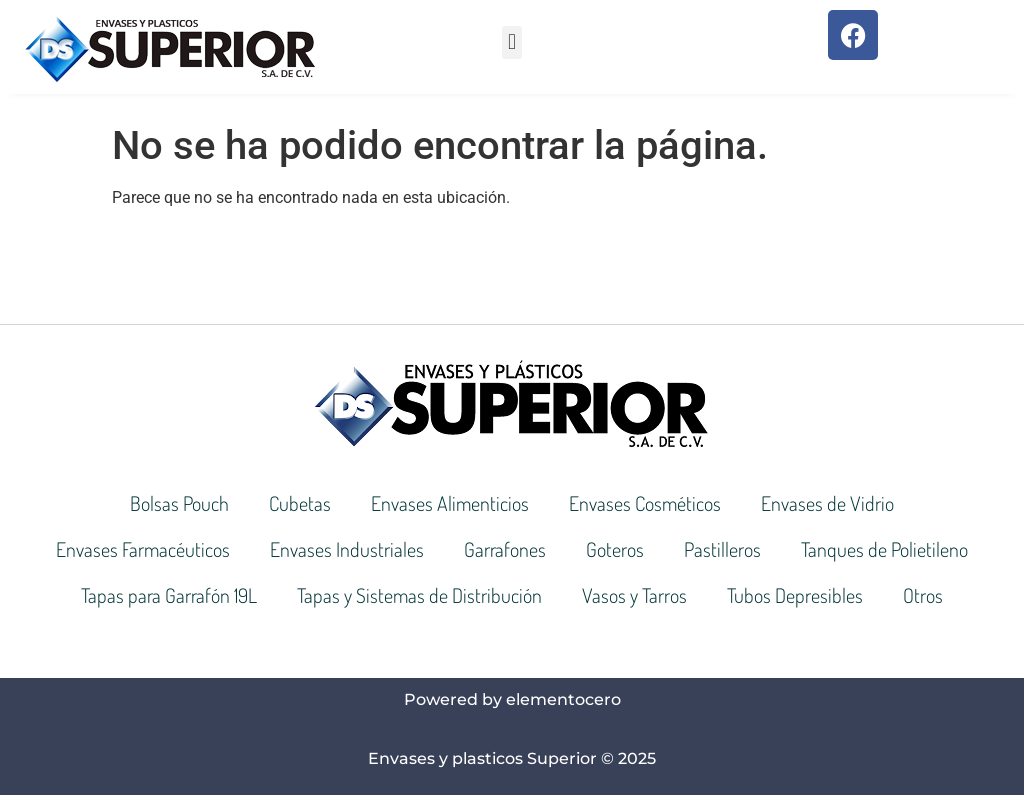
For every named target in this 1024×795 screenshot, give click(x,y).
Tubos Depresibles (795, 595)
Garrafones (505, 549)
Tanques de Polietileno (884, 549)
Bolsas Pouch (179, 503)
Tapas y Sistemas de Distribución (419, 595)
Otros (923, 595)
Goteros (615, 549)
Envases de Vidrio (827, 503)
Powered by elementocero (512, 699)
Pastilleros (722, 549)
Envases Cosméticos (645, 503)
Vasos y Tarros (634, 595)
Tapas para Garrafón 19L (169, 595)
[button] (511, 42)
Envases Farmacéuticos (143, 549)
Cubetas (300, 503)
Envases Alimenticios (450, 503)
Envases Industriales (347, 549)
